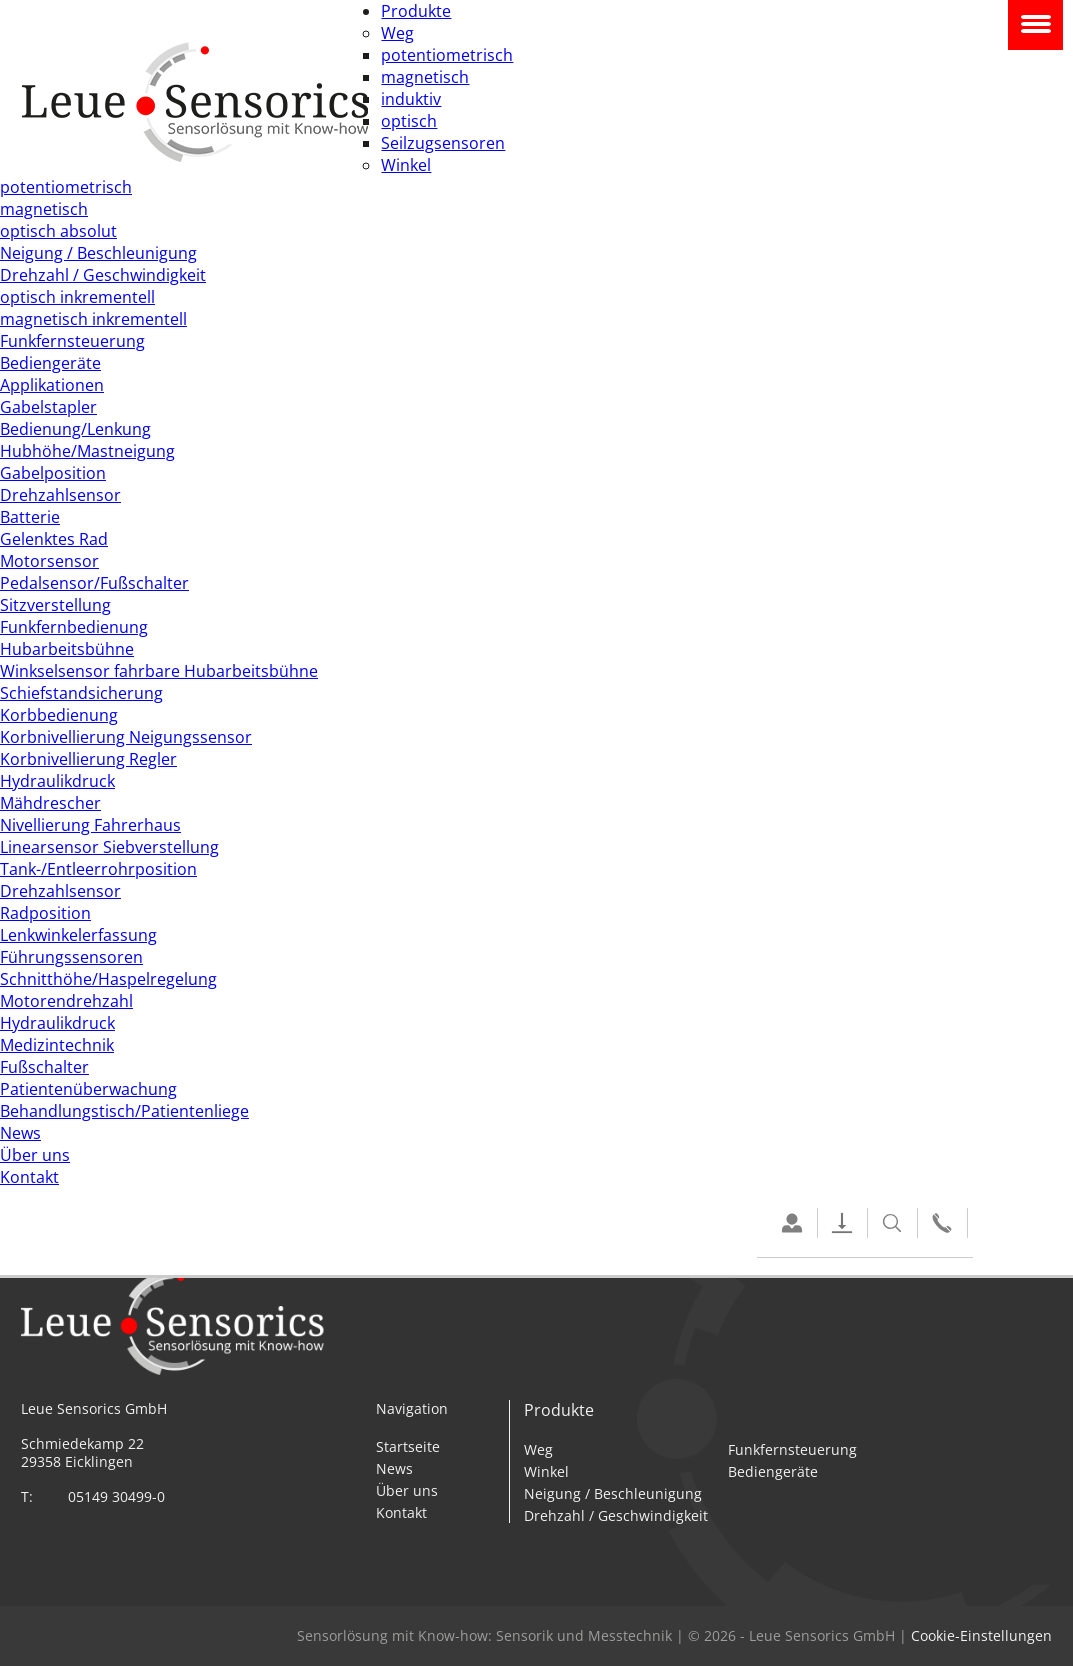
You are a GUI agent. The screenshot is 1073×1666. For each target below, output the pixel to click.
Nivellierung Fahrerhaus (90, 825)
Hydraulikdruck (57, 781)
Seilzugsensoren (443, 143)
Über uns (35, 1155)
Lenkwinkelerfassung (78, 935)
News (20, 1133)
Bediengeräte (50, 363)
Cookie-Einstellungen (981, 1636)
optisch (409, 121)
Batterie (30, 517)
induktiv (411, 99)
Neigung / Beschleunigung (98, 253)
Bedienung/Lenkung (75, 429)
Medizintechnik (57, 1045)
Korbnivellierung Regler (88, 759)
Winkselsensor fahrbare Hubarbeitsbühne (159, 671)
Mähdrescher (50, 803)
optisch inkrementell (77, 297)
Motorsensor (49, 561)
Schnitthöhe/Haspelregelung (108, 979)
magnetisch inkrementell (93, 319)
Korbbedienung (59, 715)
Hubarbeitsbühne (67, 649)
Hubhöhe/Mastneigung (87, 451)
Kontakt (29, 1177)
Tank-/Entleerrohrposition (98, 869)
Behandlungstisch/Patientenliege (124, 1111)
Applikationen (52, 385)
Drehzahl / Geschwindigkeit (103, 275)
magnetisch (425, 77)
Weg (397, 33)
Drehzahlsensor (60, 495)
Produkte (416, 11)
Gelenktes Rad (54, 539)
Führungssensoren (71, 957)
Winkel (406, 165)
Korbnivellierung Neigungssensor (126, 737)
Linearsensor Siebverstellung (109, 847)
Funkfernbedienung (74, 627)
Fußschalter (44, 1067)
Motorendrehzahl (66, 1001)
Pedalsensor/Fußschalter (94, 583)
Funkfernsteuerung (72, 341)
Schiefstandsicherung (81, 693)
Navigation (1035, 25)
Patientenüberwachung (88, 1089)
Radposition (45, 913)
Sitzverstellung (55, 605)
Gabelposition (53, 473)
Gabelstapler (48, 407)
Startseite (408, 1446)
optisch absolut (58, 231)
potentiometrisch (447, 55)
